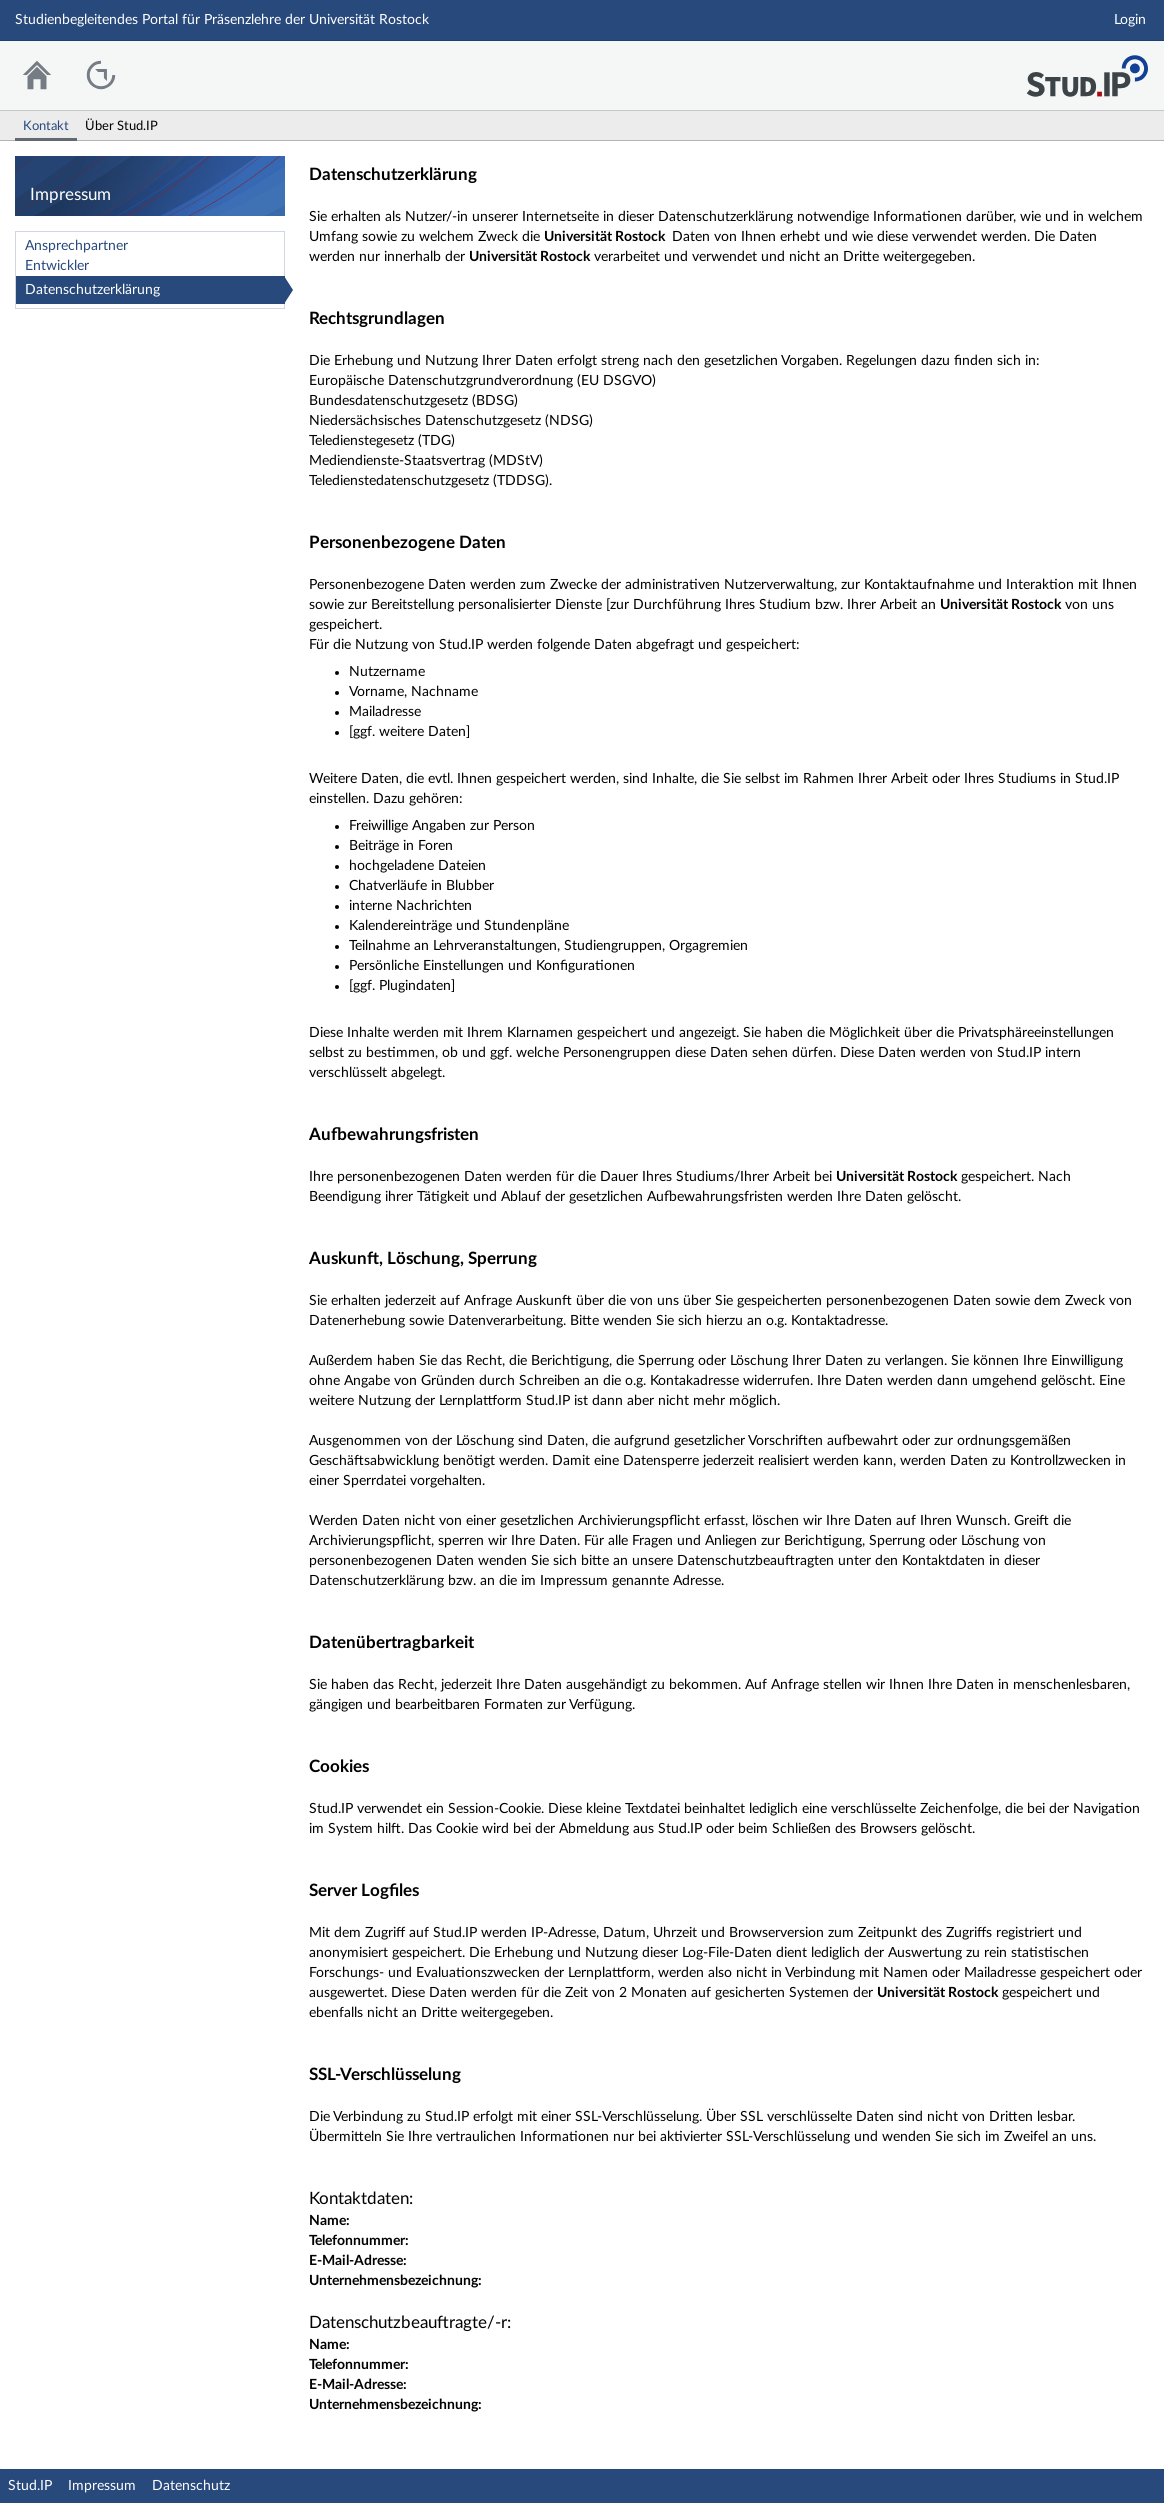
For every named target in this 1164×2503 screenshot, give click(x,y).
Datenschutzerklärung (92, 290)
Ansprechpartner (76, 246)
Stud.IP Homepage (1087, 70)
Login (1130, 20)
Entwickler (57, 266)
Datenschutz (191, 2486)
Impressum (102, 2486)
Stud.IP (30, 2486)
